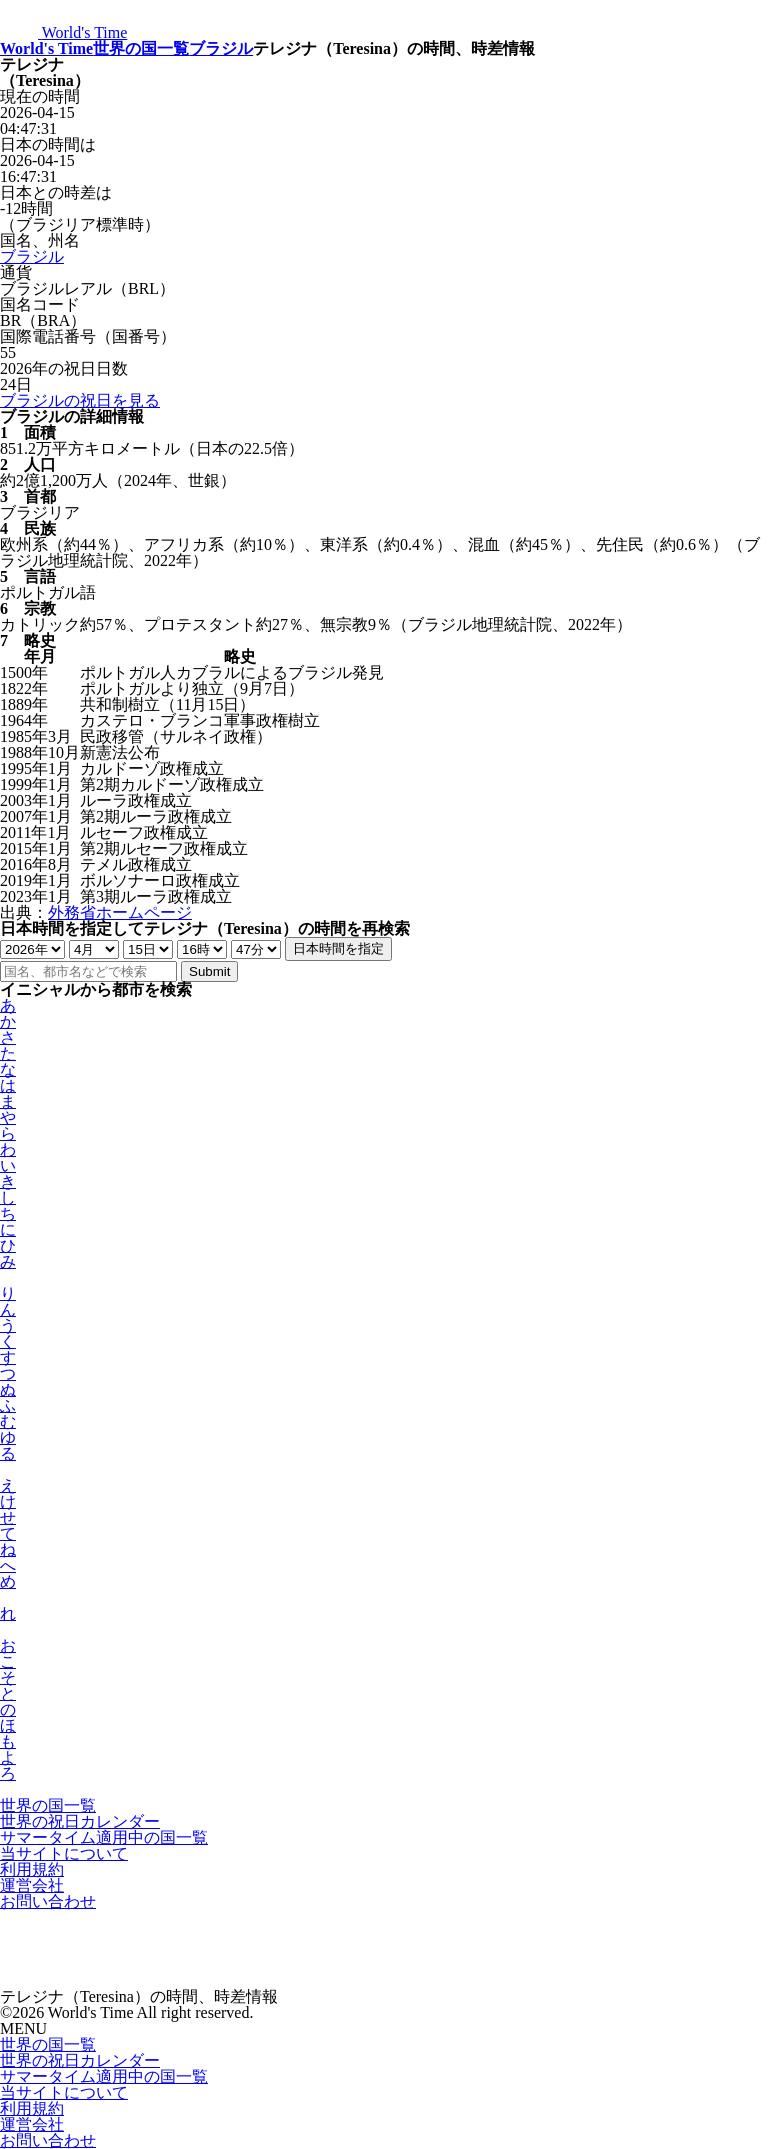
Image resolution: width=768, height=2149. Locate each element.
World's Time (46, 48)
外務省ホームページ (120, 912)
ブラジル (221, 48)
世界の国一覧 (141, 48)
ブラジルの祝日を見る (80, 400)
